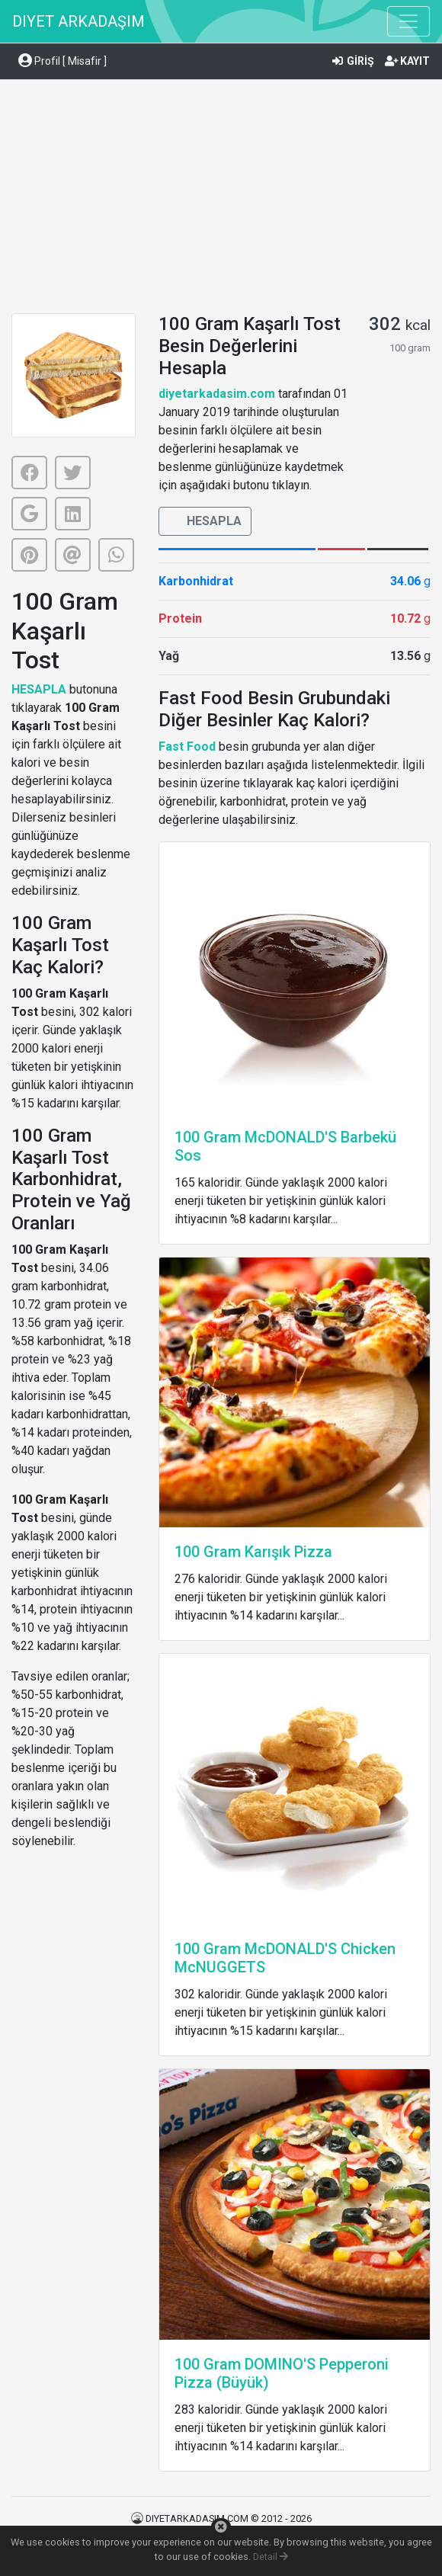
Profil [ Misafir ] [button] (62, 61)
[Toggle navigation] (408, 21)
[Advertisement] (221, 199)
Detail (270, 2556)
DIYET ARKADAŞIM (78, 21)
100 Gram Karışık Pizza (253, 1552)
